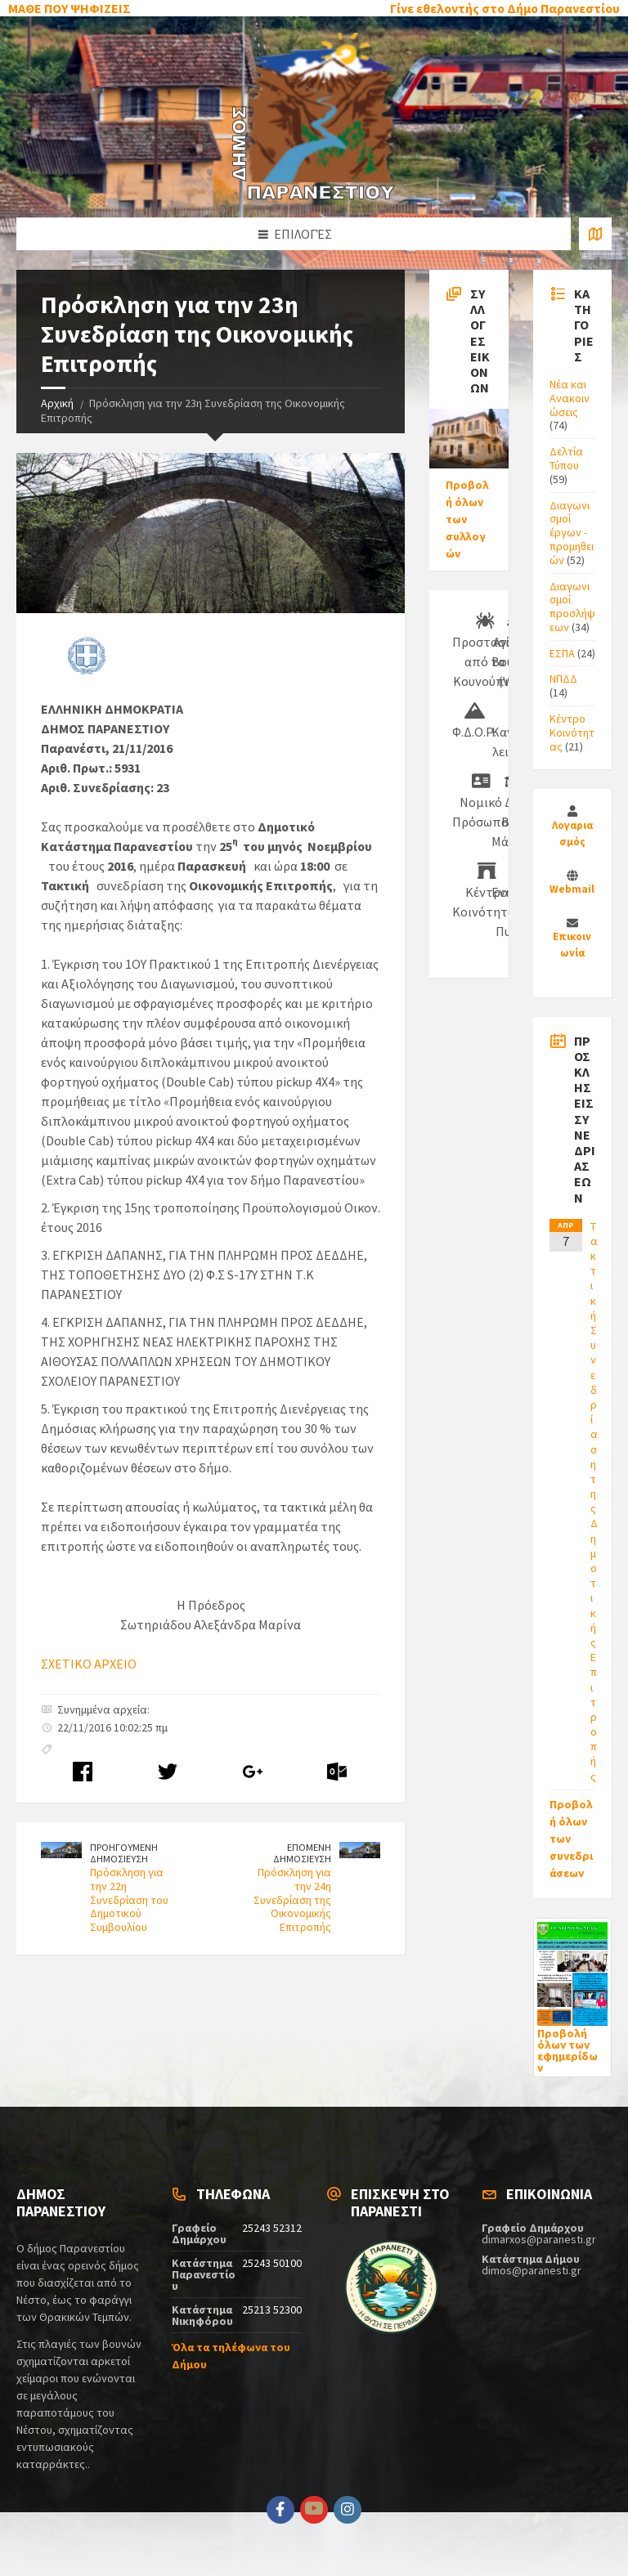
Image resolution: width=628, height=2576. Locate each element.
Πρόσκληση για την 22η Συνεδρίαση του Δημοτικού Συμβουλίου (129, 1899)
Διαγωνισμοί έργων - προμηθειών (572, 532)
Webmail (572, 889)
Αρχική (57, 403)
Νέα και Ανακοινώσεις (570, 398)
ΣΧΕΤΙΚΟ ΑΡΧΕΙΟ (89, 1663)
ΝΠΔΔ (563, 678)
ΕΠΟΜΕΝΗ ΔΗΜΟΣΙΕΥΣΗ (302, 1853)
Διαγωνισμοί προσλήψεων (572, 606)
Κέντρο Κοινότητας (572, 732)
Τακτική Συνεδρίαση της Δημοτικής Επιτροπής (594, 1501)
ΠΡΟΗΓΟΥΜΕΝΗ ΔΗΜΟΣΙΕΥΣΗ (124, 1853)
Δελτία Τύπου (566, 458)
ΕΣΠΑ (562, 653)
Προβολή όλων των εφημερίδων (567, 2050)
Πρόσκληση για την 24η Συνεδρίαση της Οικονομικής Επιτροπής (292, 1899)
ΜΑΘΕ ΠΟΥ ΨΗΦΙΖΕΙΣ (69, 8)
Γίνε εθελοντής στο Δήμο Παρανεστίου (505, 8)
